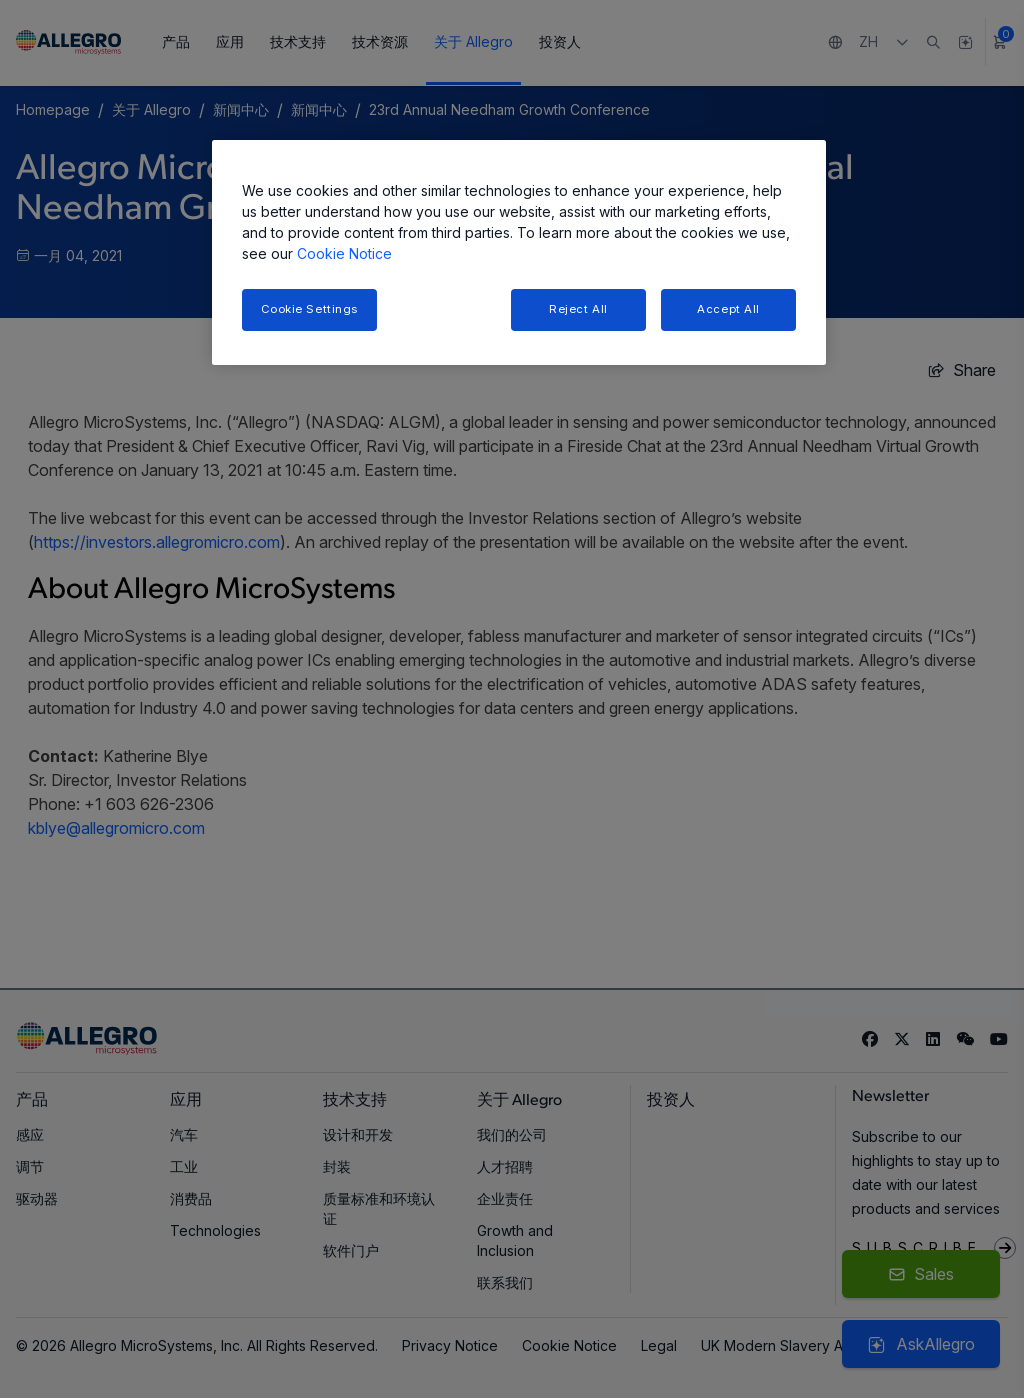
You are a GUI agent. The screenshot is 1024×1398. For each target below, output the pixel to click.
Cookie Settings (310, 309)
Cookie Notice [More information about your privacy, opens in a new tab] (344, 253)
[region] (519, 252)
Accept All (728, 309)
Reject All (578, 309)
